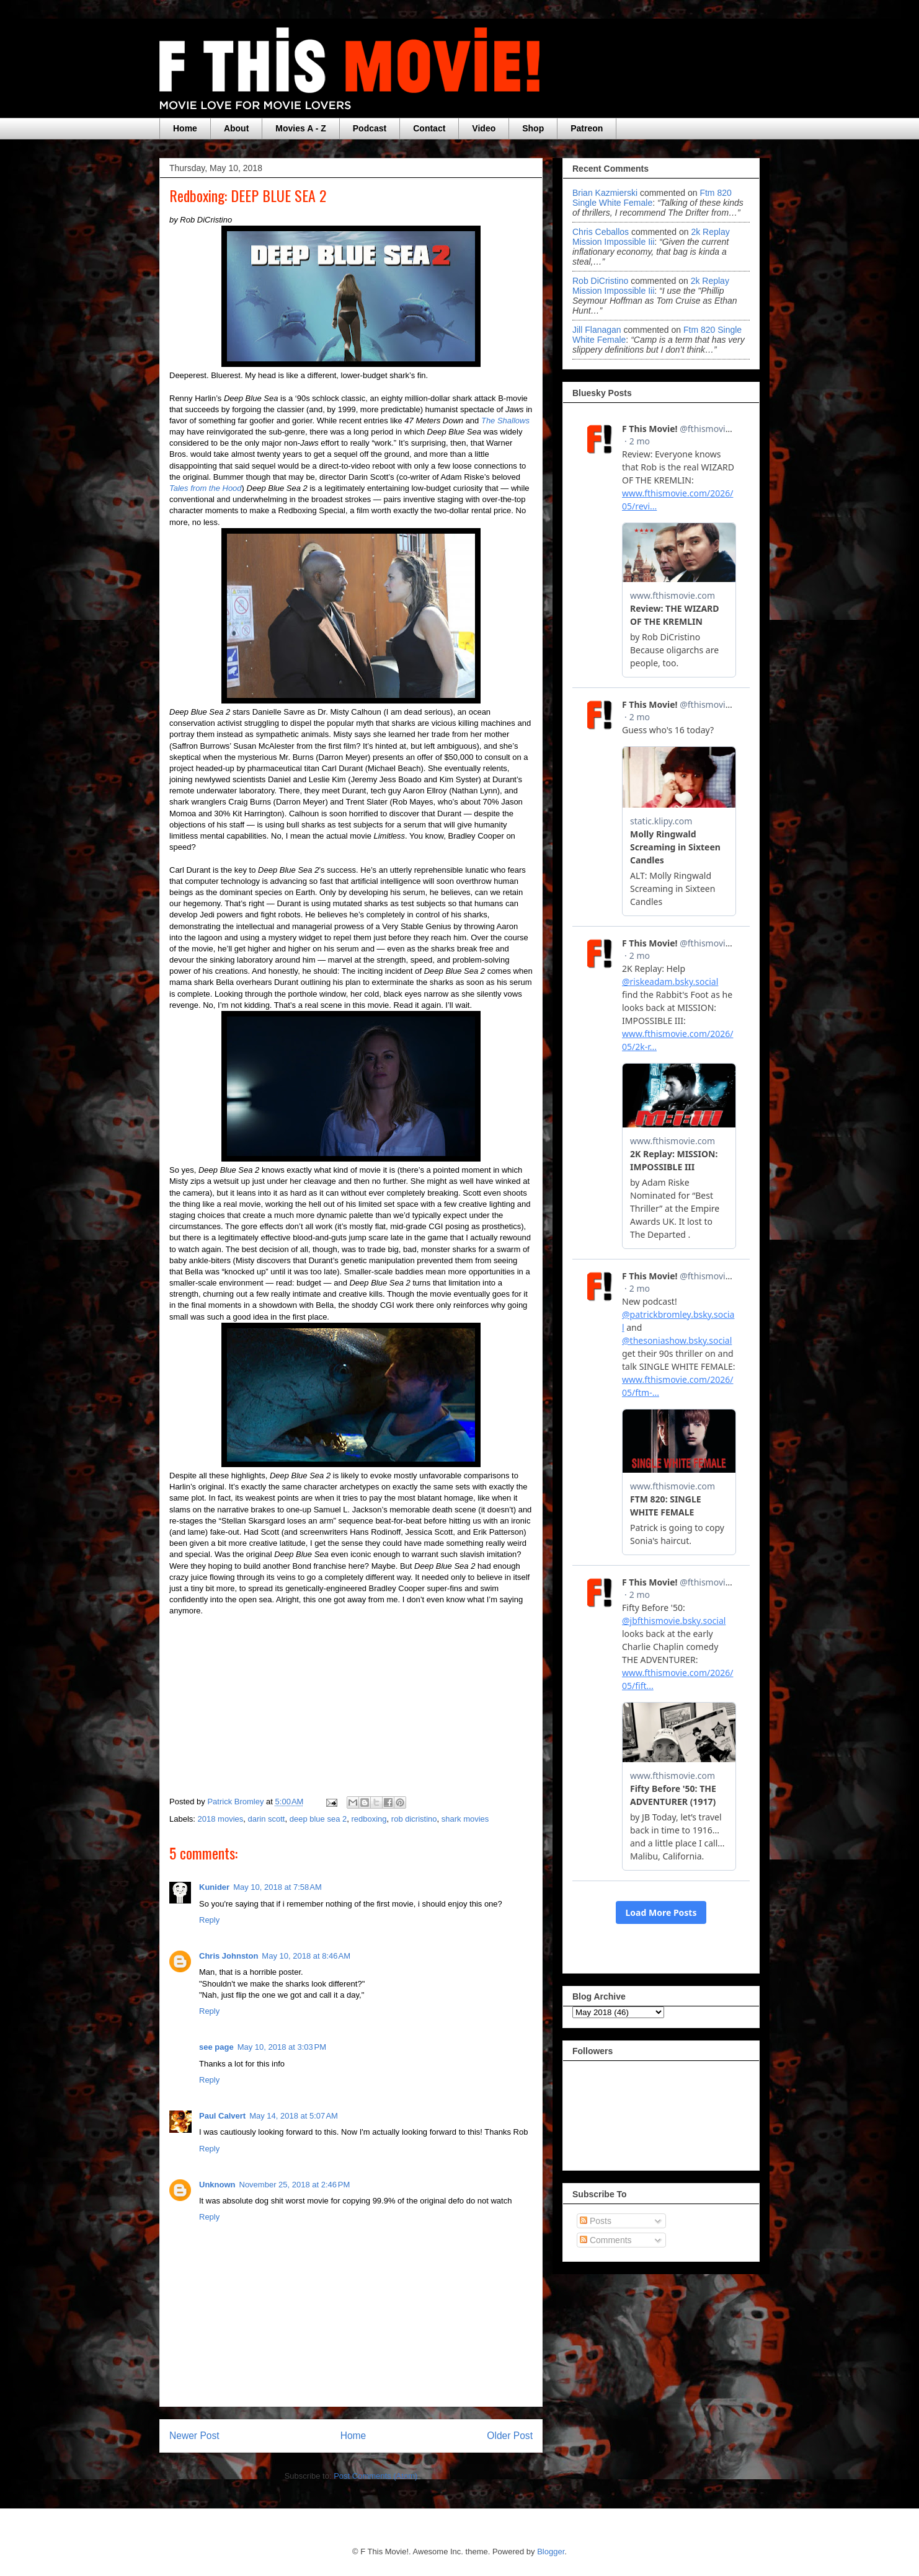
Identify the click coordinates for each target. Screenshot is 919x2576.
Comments (606, 2240)
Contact (429, 128)
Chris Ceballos (600, 232)
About (236, 128)
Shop (533, 128)
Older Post (510, 2435)
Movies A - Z (300, 128)
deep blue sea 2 (318, 1819)
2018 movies (221, 1819)
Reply (209, 1920)
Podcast (369, 128)
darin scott (266, 1819)
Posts (595, 2221)
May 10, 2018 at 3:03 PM (282, 2047)
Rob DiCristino (600, 281)
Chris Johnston (228, 1956)
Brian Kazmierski (604, 193)
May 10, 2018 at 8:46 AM (306, 1956)
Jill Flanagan (596, 330)
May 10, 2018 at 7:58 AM (277, 1887)
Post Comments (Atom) (375, 2476)
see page (216, 2047)
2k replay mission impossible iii (651, 237)
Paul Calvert (222, 2115)
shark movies (465, 1819)
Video (483, 128)
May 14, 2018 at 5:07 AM (293, 2115)
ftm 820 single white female (652, 198)
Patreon (586, 128)
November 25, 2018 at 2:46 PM (294, 2184)
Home (185, 128)
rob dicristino (414, 1819)
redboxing (368, 1819)
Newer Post (194, 2435)
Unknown (217, 2184)
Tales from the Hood (205, 488)
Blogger (550, 2551)
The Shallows (505, 420)
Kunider (214, 1887)
